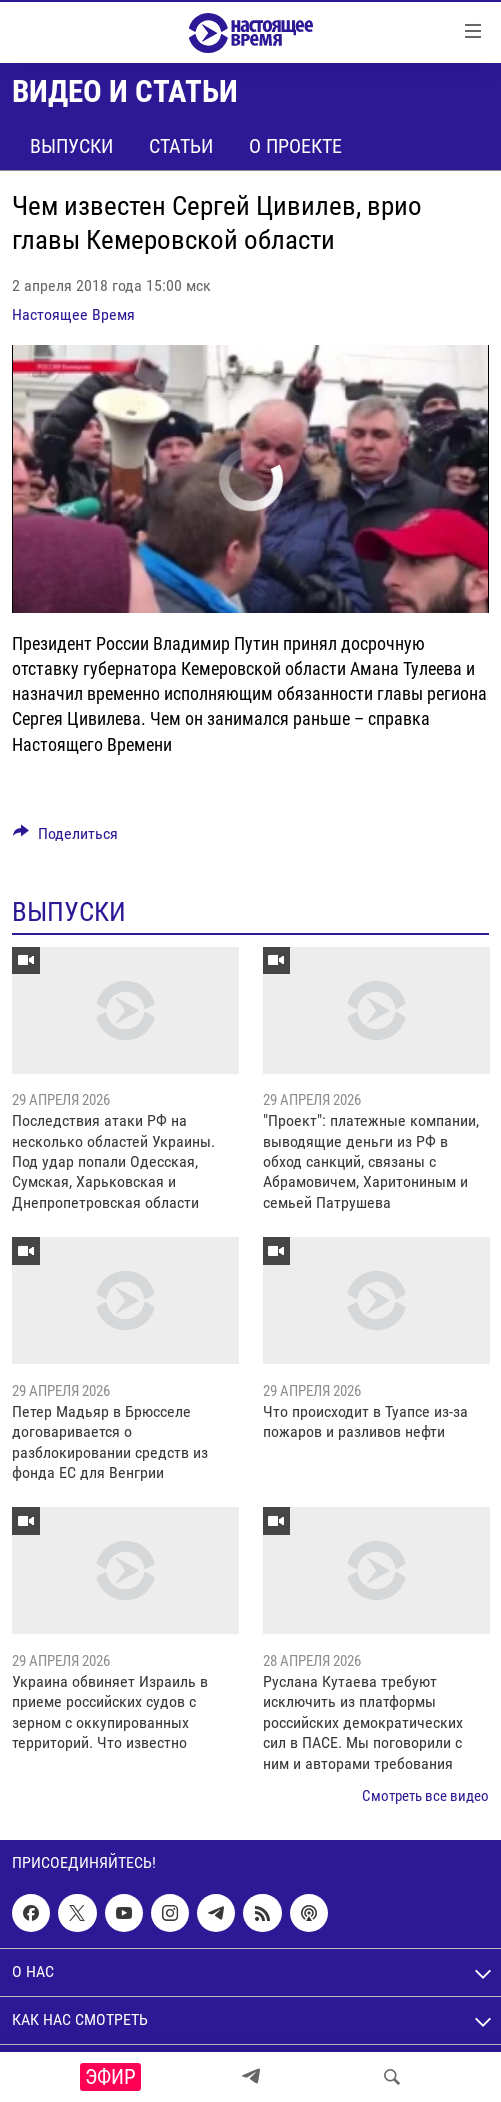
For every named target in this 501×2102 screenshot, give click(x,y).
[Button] (65, 838)
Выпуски (71, 146)
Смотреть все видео (425, 1796)
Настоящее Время (73, 314)
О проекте (295, 146)
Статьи (181, 146)
